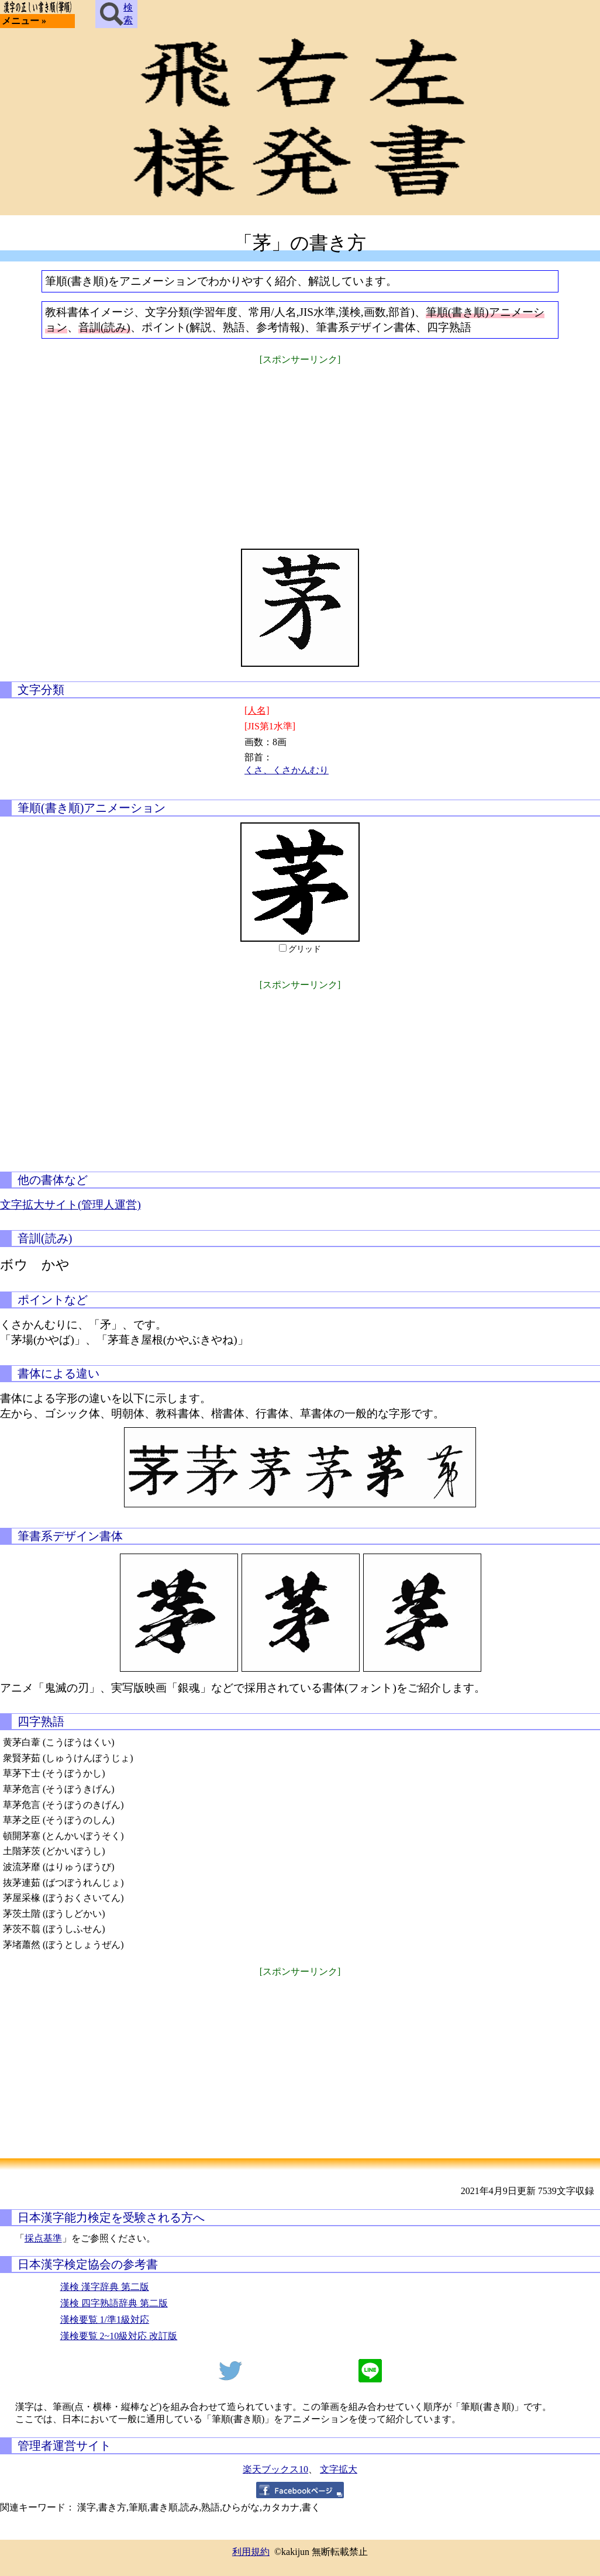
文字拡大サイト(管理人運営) (70, 1205)
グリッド (304, 949)
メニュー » (24, 21)
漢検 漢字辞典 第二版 (104, 2287)
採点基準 (43, 2238)
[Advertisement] (300, 449)
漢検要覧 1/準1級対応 (104, 2319)
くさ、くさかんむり (286, 770)
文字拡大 (338, 2469)
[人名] (257, 710)
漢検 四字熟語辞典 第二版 (114, 2303)
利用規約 (251, 2552)
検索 (116, 14)
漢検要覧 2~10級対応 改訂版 (119, 2336)
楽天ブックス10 (275, 2469)
